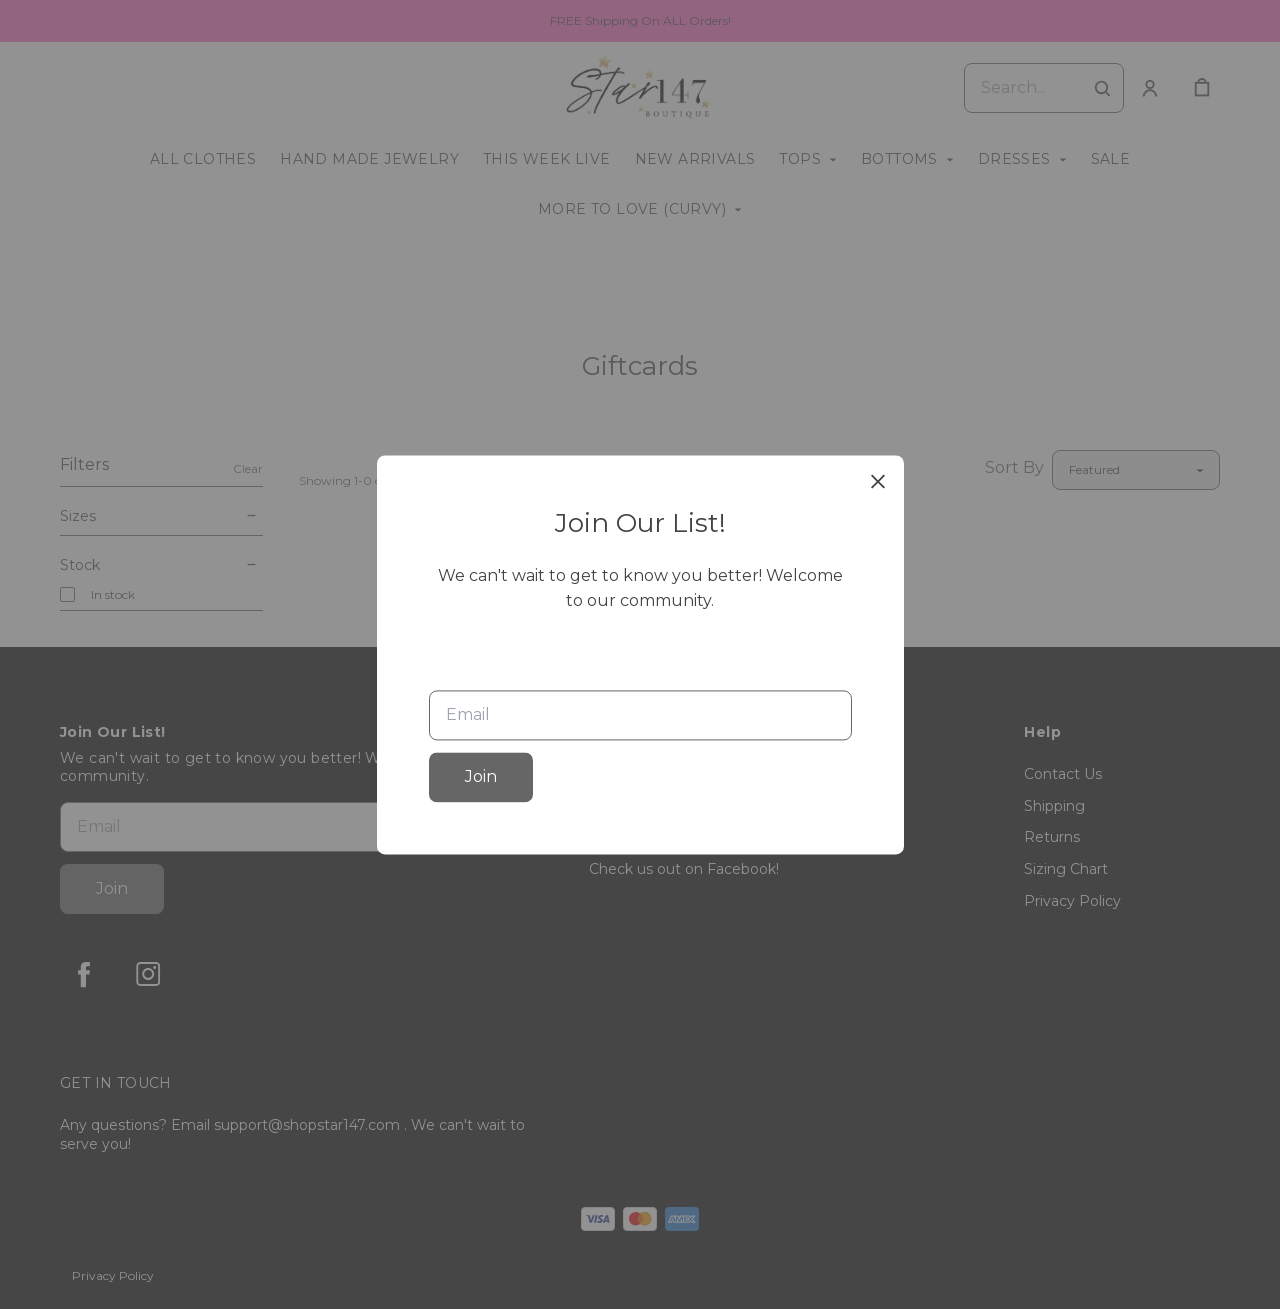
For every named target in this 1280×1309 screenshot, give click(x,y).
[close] (878, 481)
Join (481, 776)
